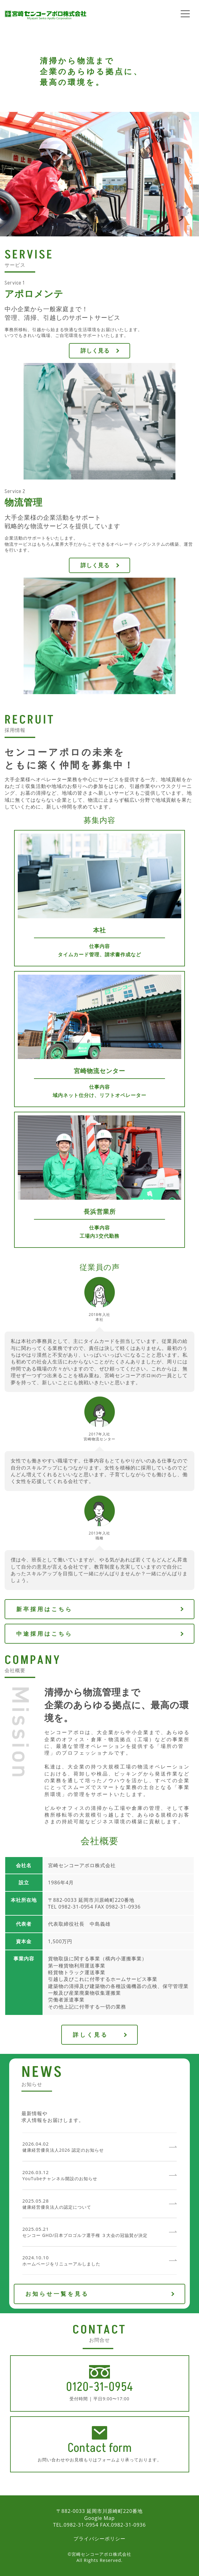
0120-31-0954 (99, 2387)
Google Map (99, 2518)
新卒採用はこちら (44, 1609)
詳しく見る (95, 350)
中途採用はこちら (44, 1633)
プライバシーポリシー (99, 2538)
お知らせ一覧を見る (57, 2293)
